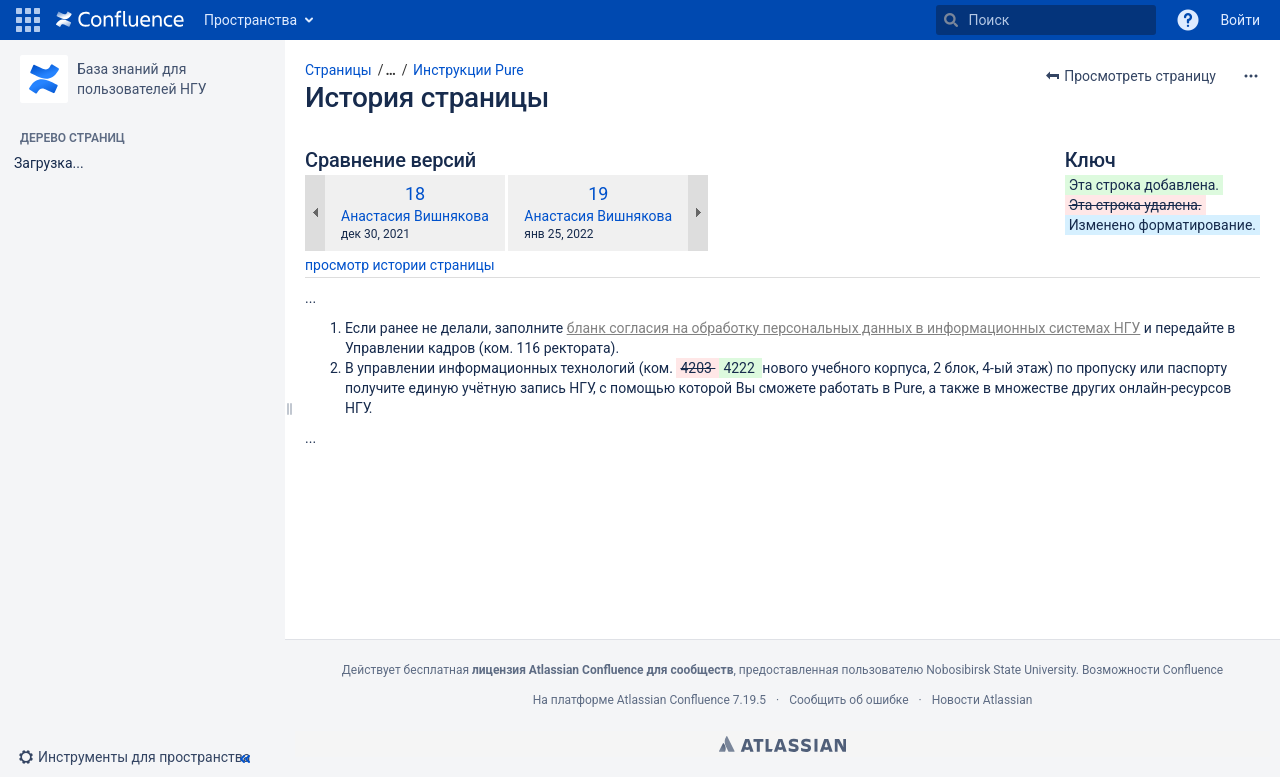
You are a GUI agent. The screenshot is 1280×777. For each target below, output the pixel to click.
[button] (28, 20)
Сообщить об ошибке (848, 700)
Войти (1240, 20)
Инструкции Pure (468, 70)
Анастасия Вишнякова (415, 216)
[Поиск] (951, 20)
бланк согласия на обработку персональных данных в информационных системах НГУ (854, 328)
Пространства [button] (250, 20)
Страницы (338, 70)
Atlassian (782, 744)
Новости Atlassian (982, 700)
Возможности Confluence (1152, 670)
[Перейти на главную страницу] (120, 20)
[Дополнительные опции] (1251, 76)
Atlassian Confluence (673, 700)
